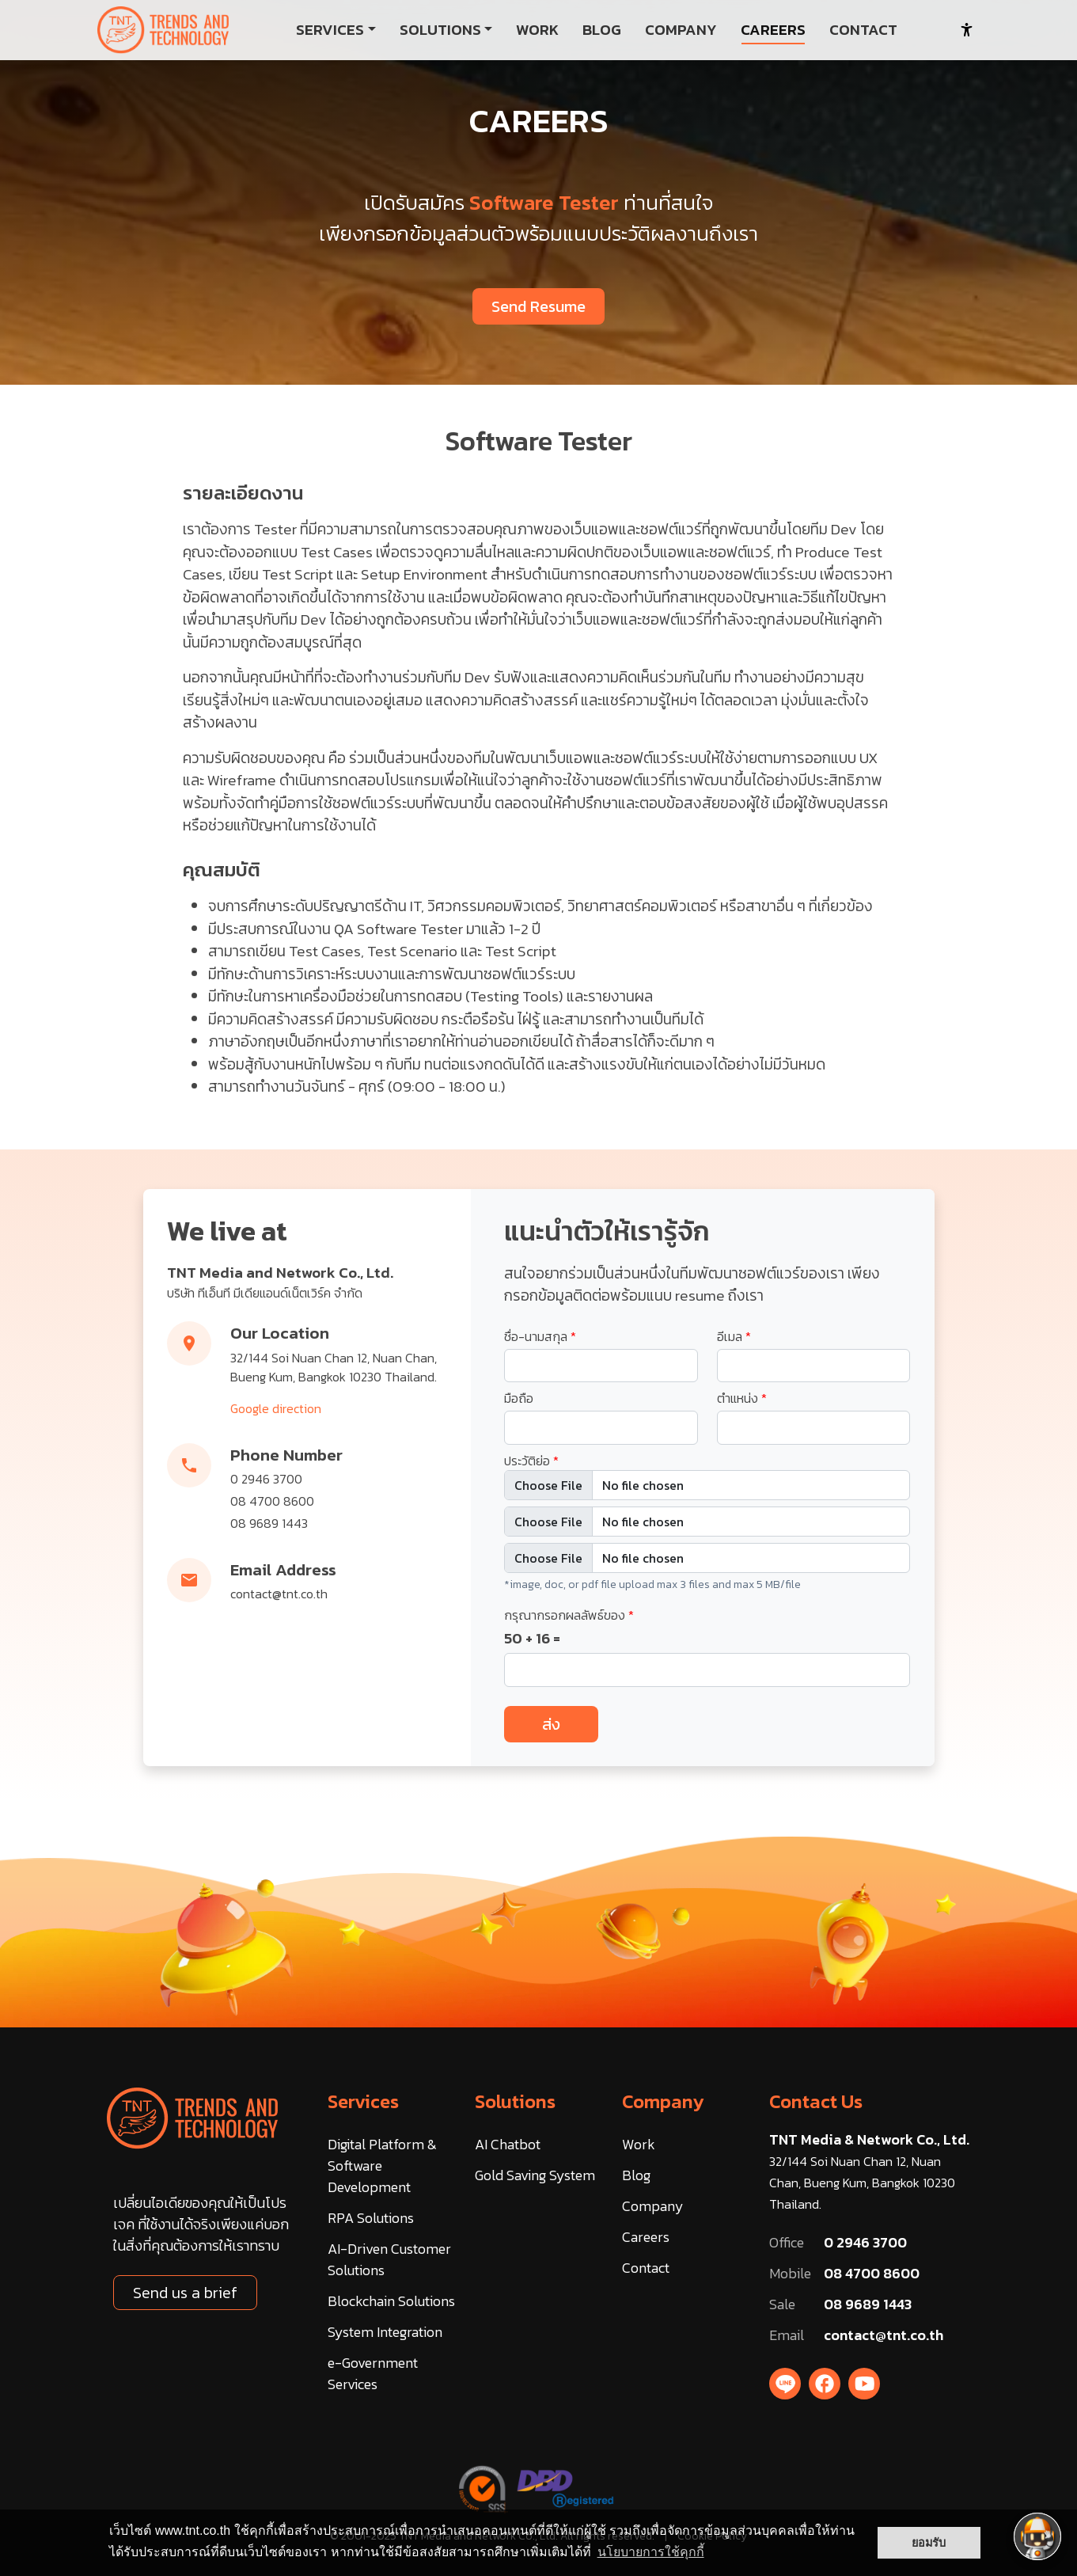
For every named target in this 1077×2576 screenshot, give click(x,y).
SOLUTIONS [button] (440, 29)
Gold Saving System (535, 2175)
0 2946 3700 (266, 1478)
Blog (636, 2175)
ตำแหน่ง (742, 1398)
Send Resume (538, 306)
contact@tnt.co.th (279, 1593)
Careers (645, 2236)
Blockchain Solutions (391, 2301)
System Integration (385, 2331)
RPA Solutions (371, 2217)
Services (363, 2101)
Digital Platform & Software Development (382, 2165)
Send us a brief (185, 2292)
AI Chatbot (507, 2144)
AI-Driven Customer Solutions (389, 2259)
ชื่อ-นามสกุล (540, 1336)
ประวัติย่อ (531, 1460)
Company (663, 2101)
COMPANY (681, 29)
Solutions (515, 2101)
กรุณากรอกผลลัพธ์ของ (569, 1614)
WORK (537, 29)
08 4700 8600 (272, 1500)
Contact (645, 2267)
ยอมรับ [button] (929, 2542)
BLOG (601, 29)
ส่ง (551, 1724)
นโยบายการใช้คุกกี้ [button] (650, 2552)
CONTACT (863, 29)
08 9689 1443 (269, 1523)
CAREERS (773, 29)
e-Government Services (373, 2373)
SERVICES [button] (330, 29)
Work (638, 2144)
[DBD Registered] (565, 2487)
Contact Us (816, 2101)
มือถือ (518, 1398)
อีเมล (734, 1336)
